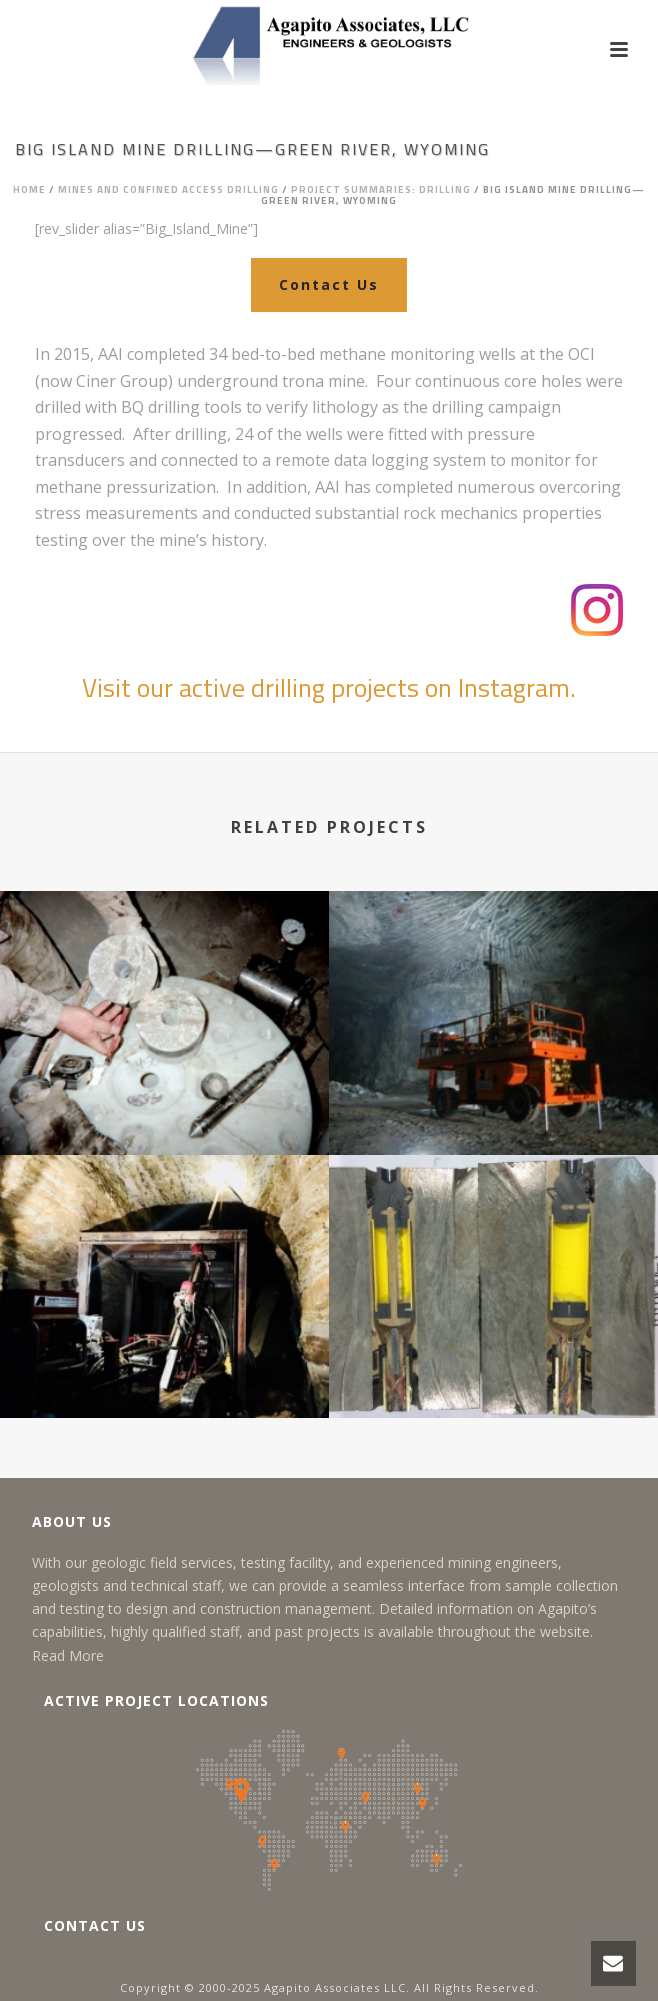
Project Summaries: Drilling (381, 189)
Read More (68, 1655)
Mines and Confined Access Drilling (168, 189)
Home (29, 189)
